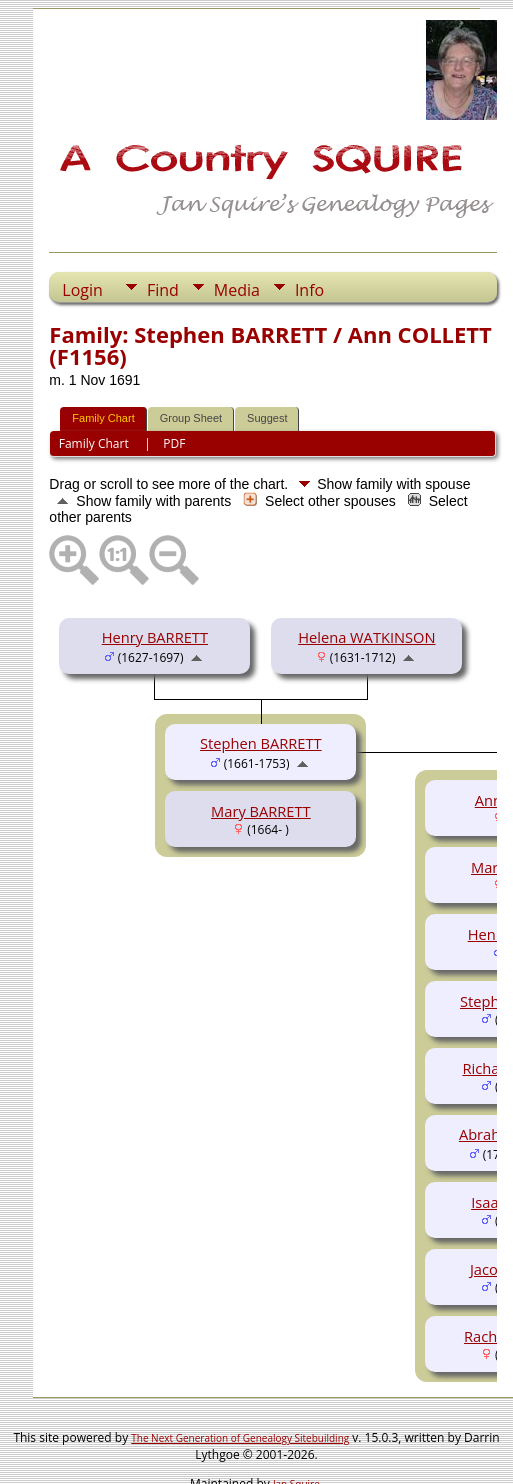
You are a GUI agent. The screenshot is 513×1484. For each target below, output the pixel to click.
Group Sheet (191, 418)
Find (163, 290)
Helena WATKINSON (366, 637)
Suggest (267, 418)
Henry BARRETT (155, 637)
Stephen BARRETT (261, 743)
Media (237, 290)
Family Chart (103, 418)
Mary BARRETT (261, 811)
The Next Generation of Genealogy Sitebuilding (240, 1438)
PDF (174, 443)
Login (82, 290)
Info (309, 290)
